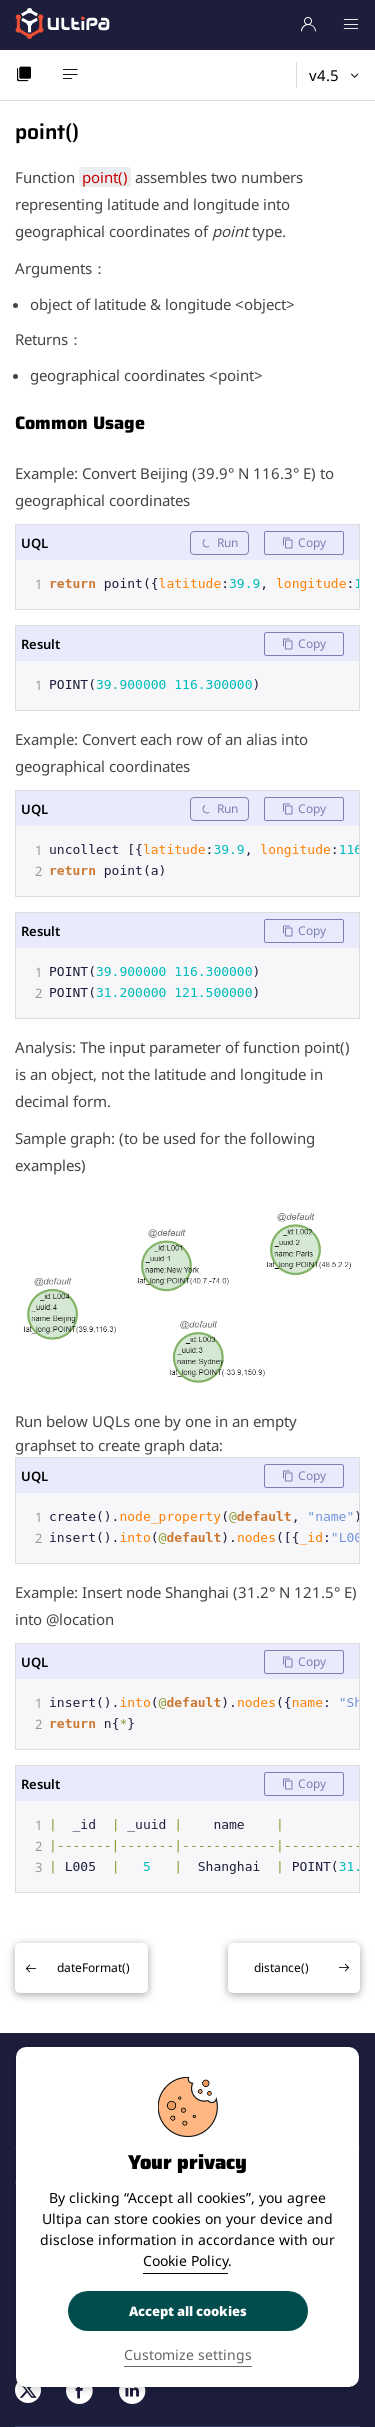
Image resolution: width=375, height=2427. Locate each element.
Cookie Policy (185, 2260)
